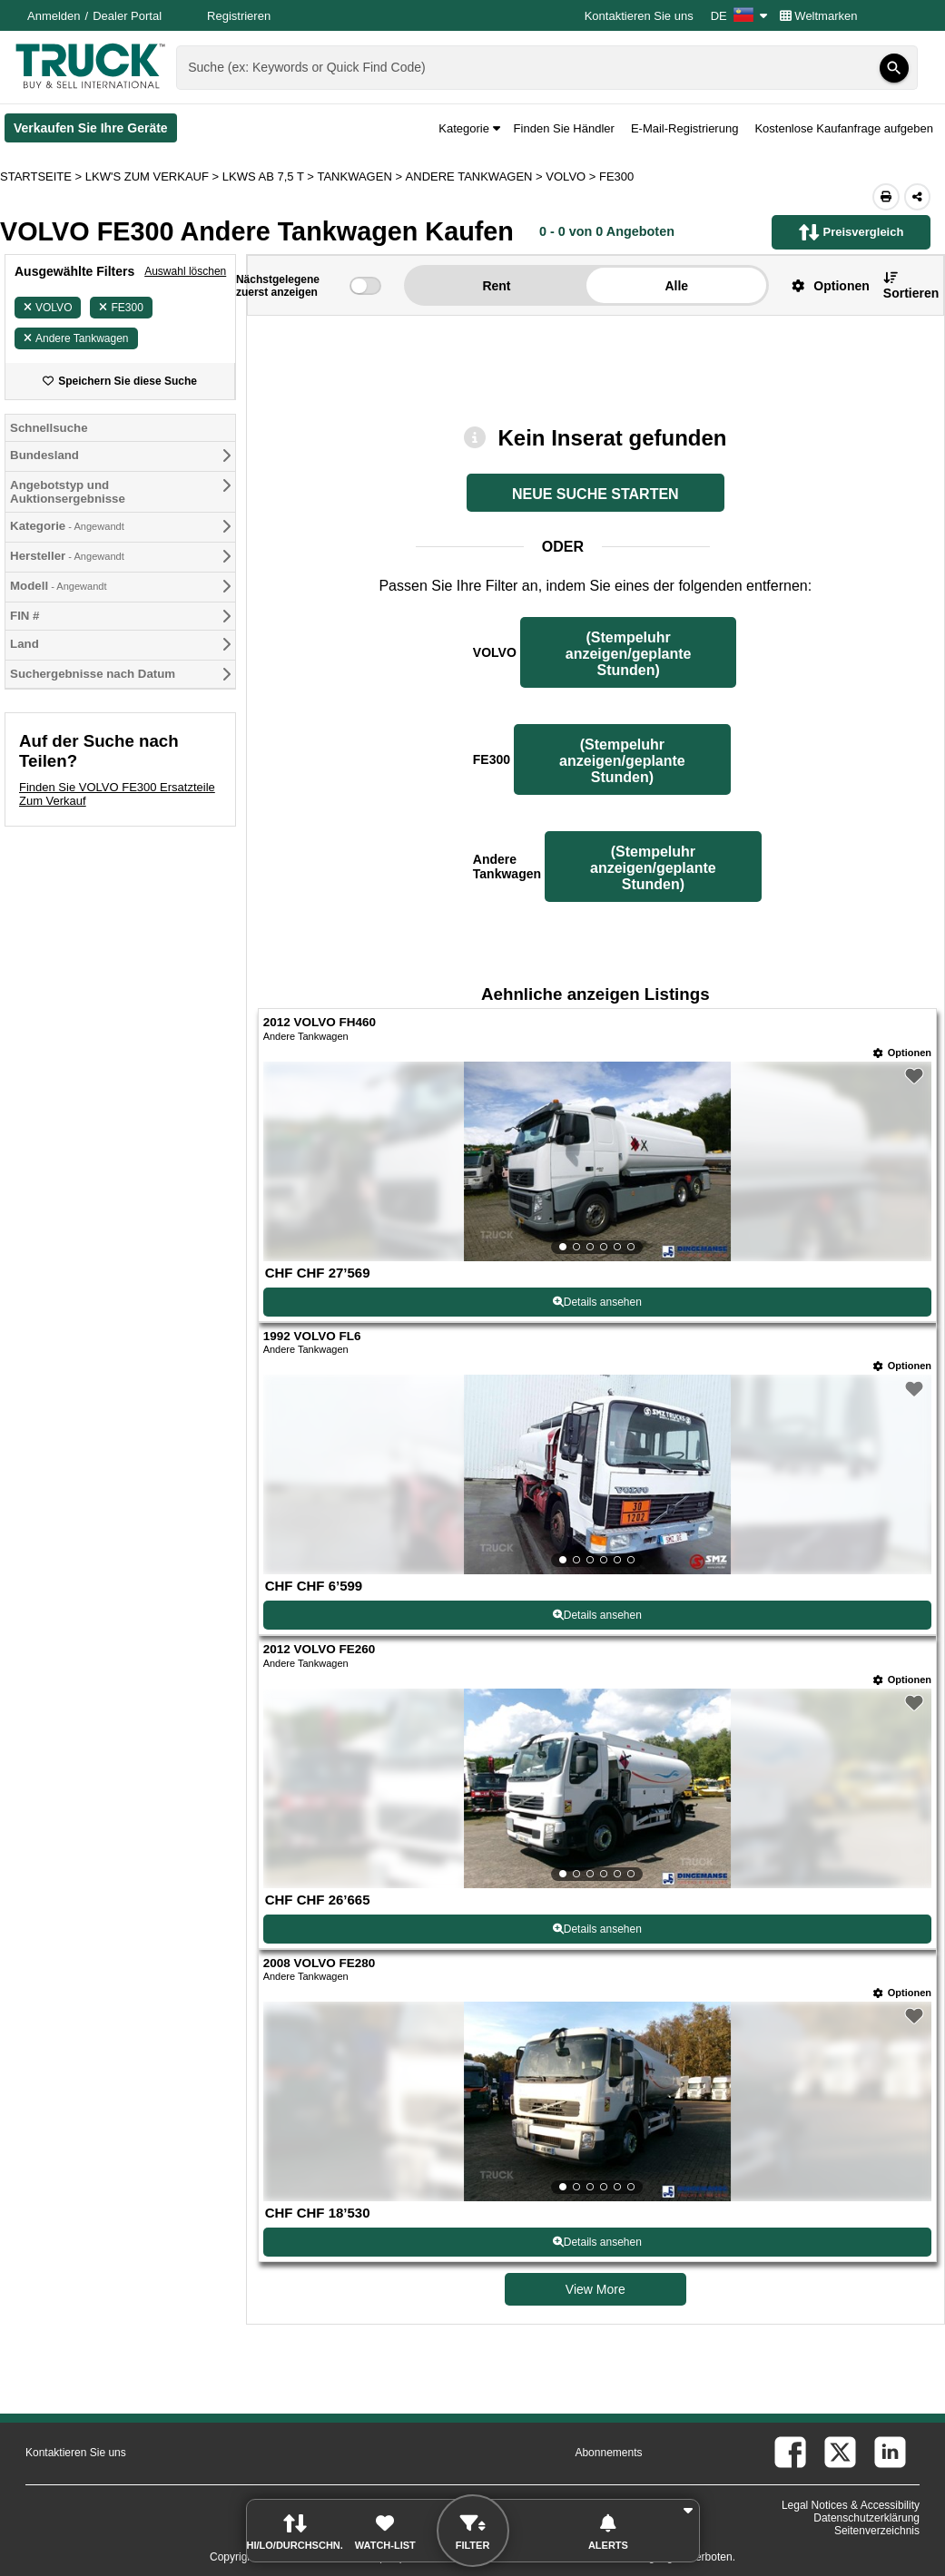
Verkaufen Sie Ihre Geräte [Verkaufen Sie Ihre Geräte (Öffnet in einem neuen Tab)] (95, 131)
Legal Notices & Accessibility (851, 2505)
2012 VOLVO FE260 (319, 1649)
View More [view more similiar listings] (595, 2289)
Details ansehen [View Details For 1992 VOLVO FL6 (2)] (597, 1615)
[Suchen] (894, 68)
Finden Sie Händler (564, 128)
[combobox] (545, 67)
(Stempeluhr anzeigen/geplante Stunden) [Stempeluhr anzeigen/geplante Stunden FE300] (622, 761)
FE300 (121, 307)
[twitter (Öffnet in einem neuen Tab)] (840, 2452)
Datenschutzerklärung (866, 2518)
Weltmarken (819, 16)
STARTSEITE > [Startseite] (42, 176)
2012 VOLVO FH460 (319, 1022)
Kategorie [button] (468, 128)
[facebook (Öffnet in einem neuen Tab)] (790, 2452)
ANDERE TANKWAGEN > (476, 176)
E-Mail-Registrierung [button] (684, 128)
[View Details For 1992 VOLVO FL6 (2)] (597, 1474)
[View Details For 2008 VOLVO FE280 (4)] (597, 2101)
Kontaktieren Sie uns (639, 16)
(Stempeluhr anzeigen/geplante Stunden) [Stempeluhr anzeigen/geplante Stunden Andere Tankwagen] (653, 868)
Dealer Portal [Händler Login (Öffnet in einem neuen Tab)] (127, 16)
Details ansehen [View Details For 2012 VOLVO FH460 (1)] (597, 1302)
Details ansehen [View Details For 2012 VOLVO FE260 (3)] (597, 1929)
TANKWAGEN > (361, 176)
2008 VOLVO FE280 (319, 1963)
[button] (823, 285)
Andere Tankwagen (76, 338)
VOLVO (48, 307)
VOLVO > (572, 176)
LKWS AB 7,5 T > (270, 176)
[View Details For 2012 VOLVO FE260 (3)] (597, 1788)
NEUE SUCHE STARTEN (595, 494)
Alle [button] (676, 286)
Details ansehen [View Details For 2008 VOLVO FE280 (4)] (597, 2242)
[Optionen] (902, 1053)
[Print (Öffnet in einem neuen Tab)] (886, 197)
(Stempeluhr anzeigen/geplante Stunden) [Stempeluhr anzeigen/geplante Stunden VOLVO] (629, 654)
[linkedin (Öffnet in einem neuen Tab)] (890, 2452)
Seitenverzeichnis (877, 2530)
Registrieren (239, 16)
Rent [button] (496, 286)
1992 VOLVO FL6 (312, 1336)
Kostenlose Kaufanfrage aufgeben (843, 128)
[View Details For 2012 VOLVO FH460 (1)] (597, 1161)
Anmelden (54, 16)
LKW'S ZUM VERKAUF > (153, 176)
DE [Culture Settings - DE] (739, 16)
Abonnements (608, 2452)
